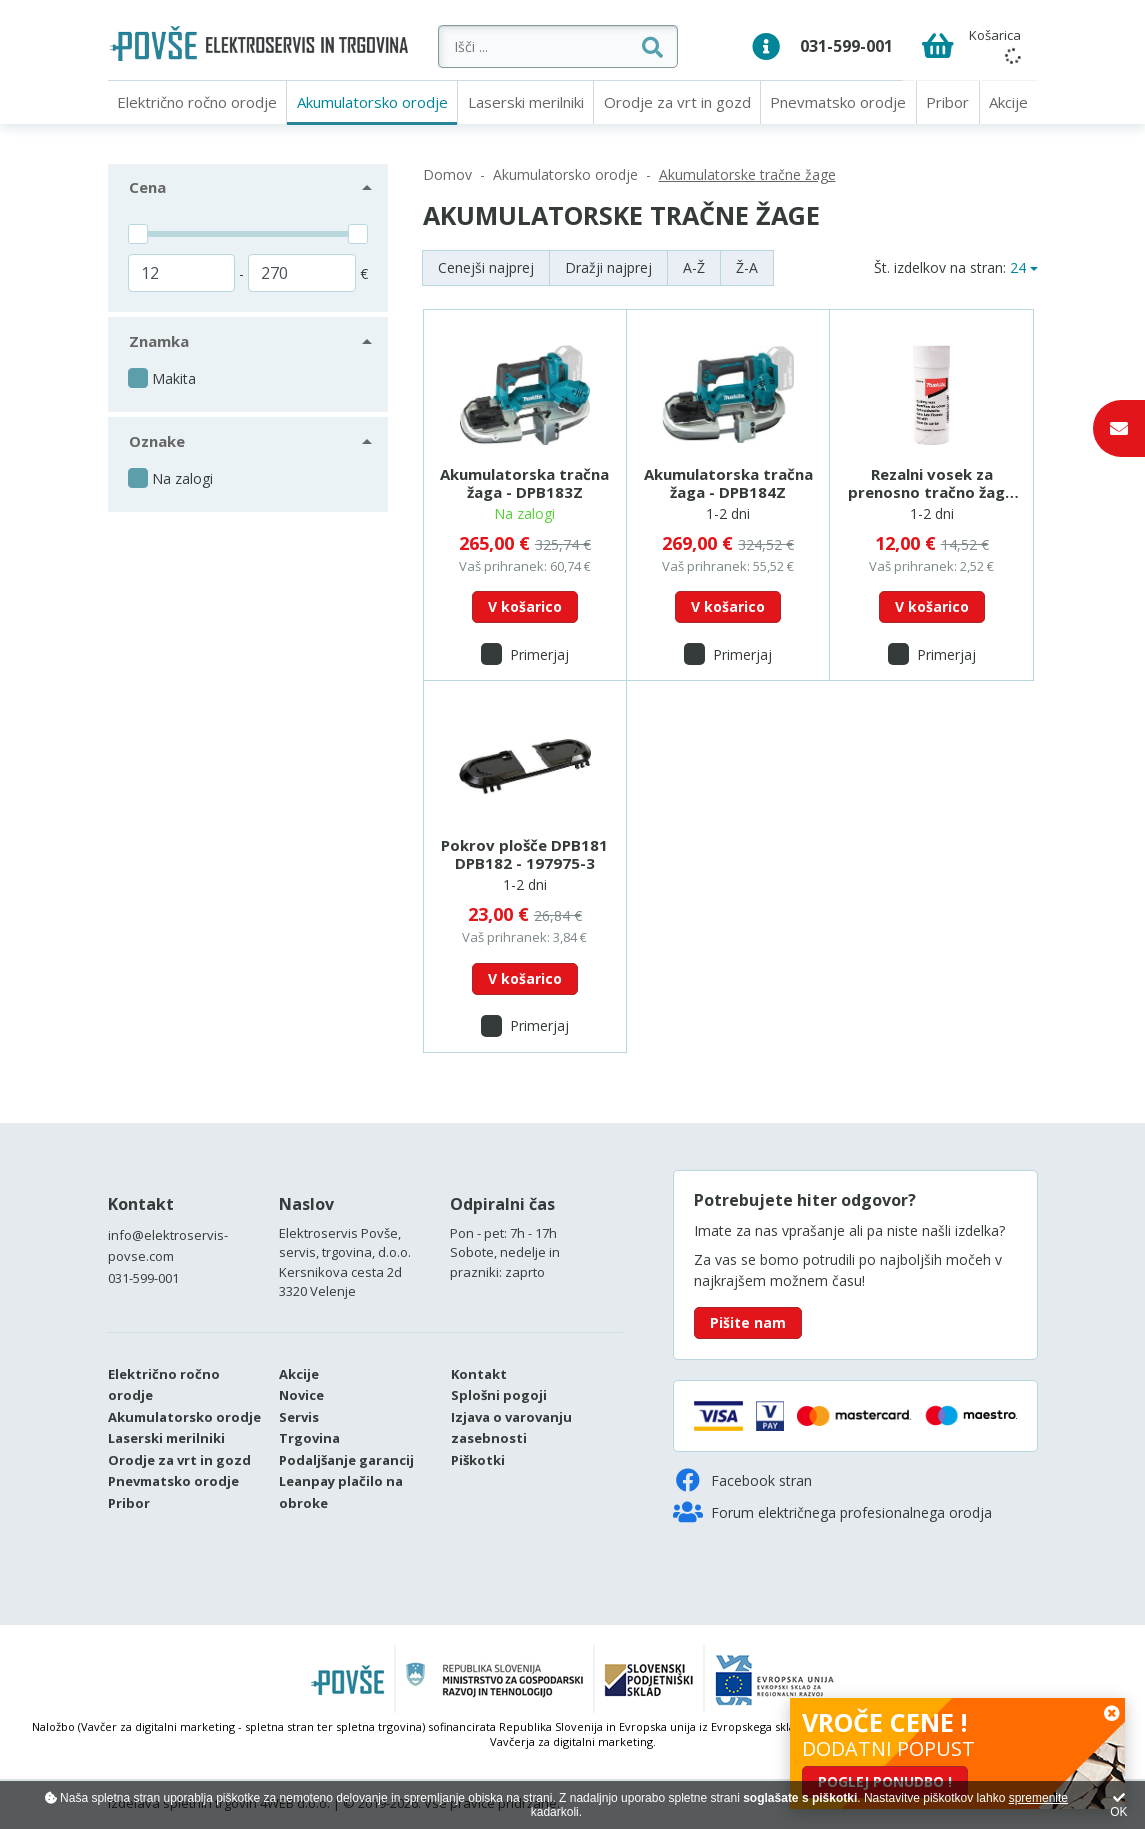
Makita (174, 378)
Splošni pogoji (499, 1395)
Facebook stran (742, 1480)
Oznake (157, 441)
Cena (147, 187)
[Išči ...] (558, 46)
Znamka (159, 341)
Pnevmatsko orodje (838, 102)
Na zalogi (182, 478)
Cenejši (486, 267)
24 (1018, 267)
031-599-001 (846, 46)
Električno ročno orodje (197, 102)
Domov (447, 174)
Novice (301, 1395)
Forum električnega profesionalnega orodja (832, 1512)
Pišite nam (748, 1322)
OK (1118, 1805)
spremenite (1038, 1798)
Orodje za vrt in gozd (677, 102)
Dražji (608, 267)
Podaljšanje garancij (346, 1460)
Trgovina (309, 1438)
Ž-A (747, 267)
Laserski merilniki (526, 102)
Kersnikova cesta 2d (340, 1272)
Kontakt (141, 1204)
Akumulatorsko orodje (372, 102)
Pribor (947, 102)
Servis (299, 1417)
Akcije (1008, 102)
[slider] (138, 234)
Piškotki (478, 1460)
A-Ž (694, 267)
